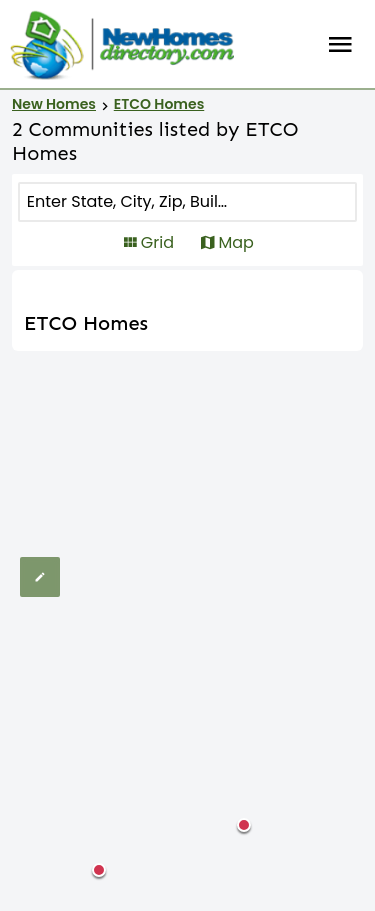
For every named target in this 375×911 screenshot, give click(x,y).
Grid (157, 242)
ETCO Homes (159, 104)
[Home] (122, 45)
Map (235, 242)
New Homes (54, 104)
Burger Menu (340, 45)
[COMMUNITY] (127, 202)
